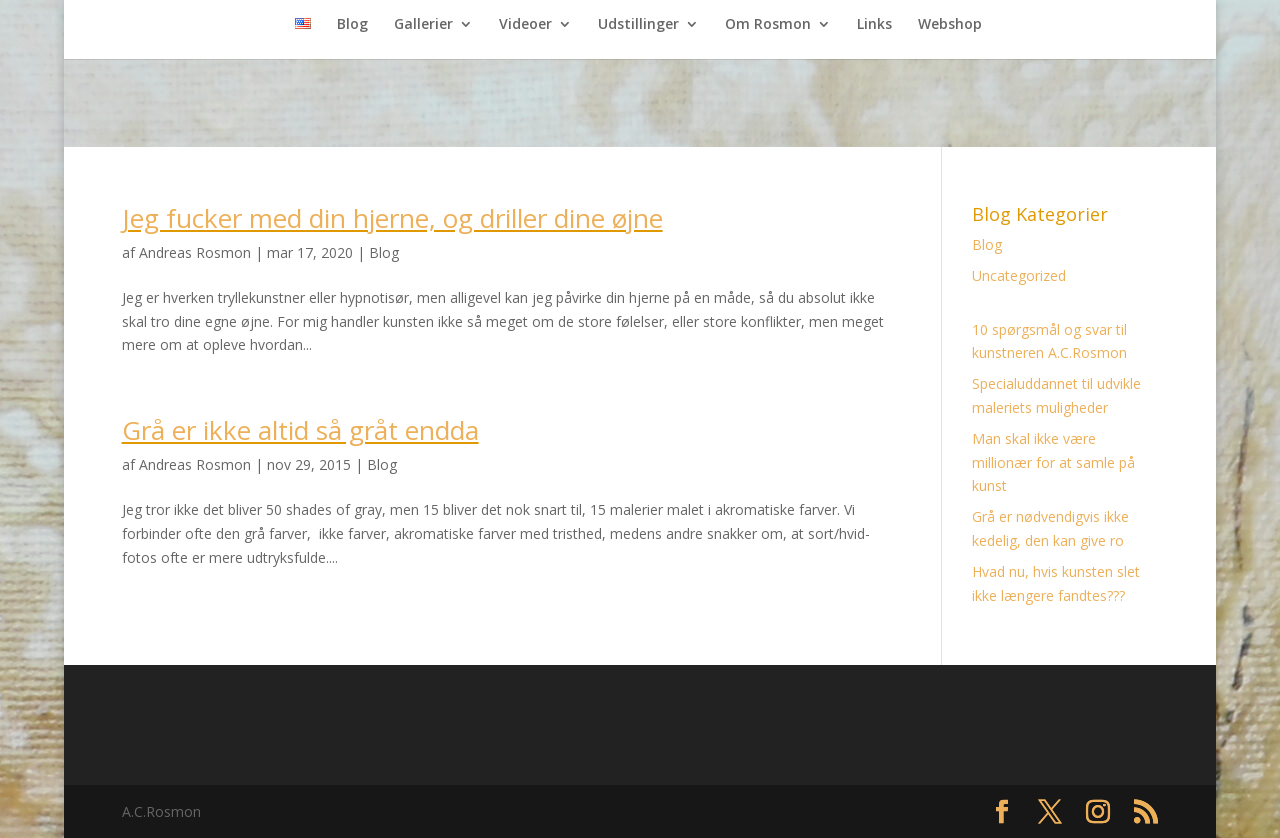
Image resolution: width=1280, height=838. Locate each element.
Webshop (950, 25)
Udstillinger (638, 25)
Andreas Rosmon (195, 252)
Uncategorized (1019, 275)
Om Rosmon (768, 25)
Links (874, 25)
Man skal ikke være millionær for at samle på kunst (1053, 462)
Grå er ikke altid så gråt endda (300, 430)
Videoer (525, 25)
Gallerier (423, 25)
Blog (352, 25)
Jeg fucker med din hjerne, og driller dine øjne (392, 218)
